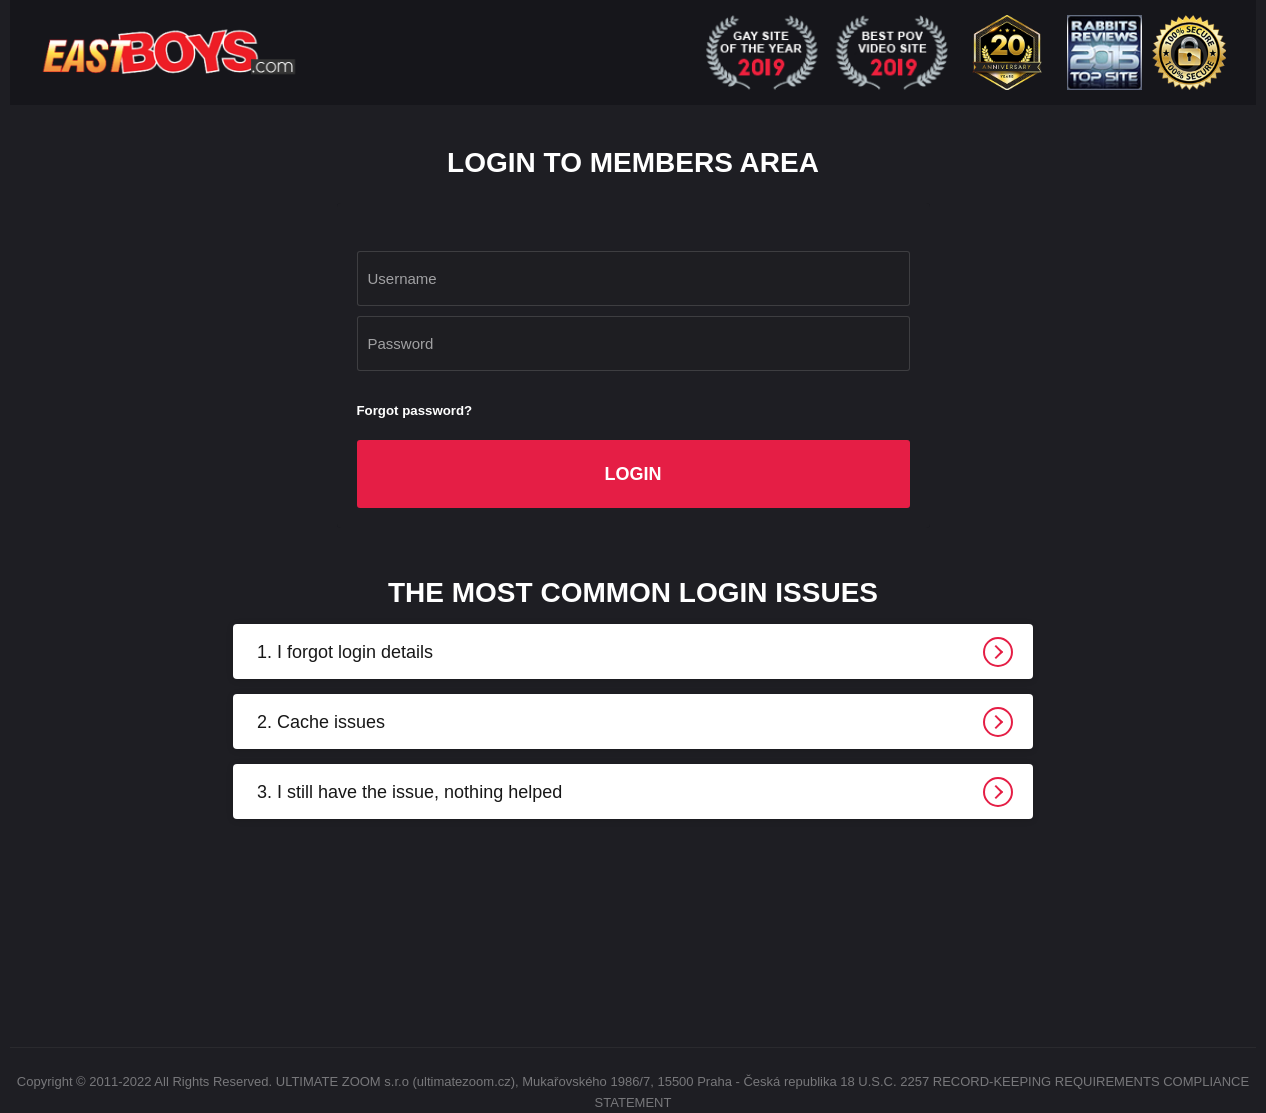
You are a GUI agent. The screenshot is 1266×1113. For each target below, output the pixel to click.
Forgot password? (415, 410)
